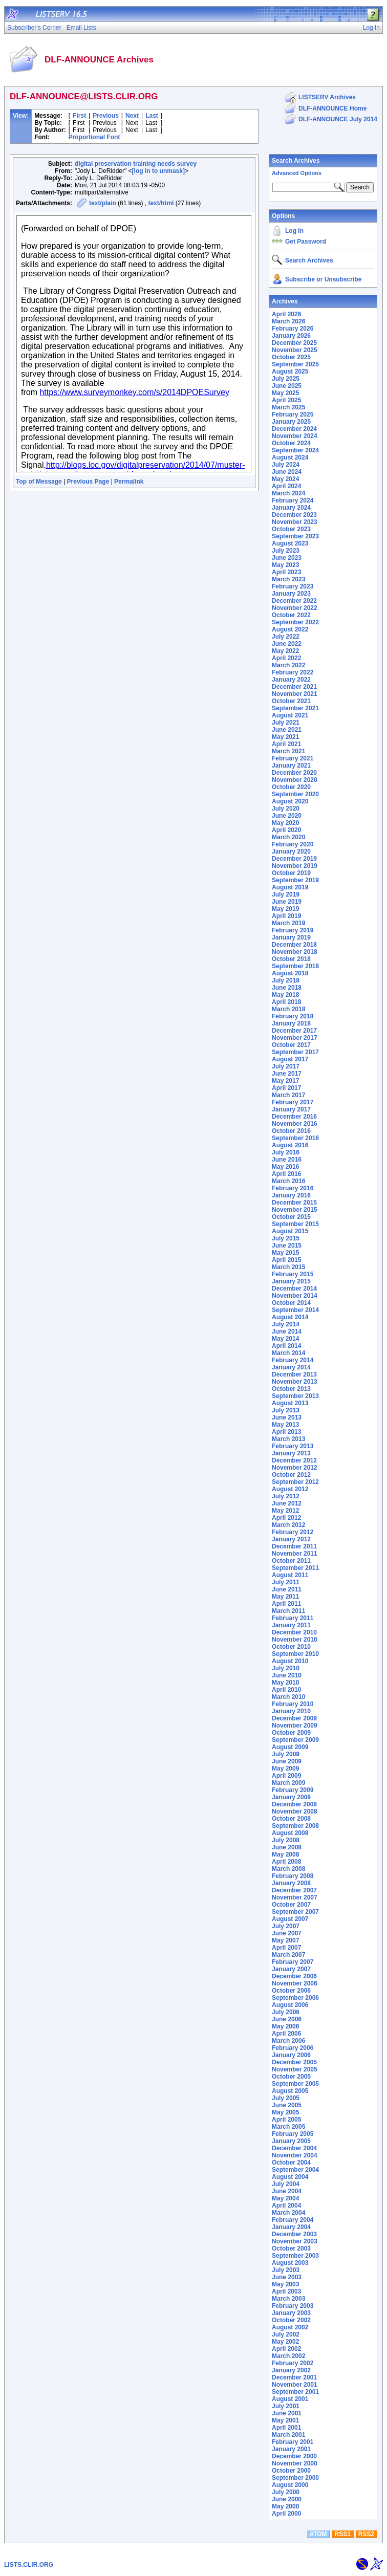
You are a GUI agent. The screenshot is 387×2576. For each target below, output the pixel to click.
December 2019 (294, 858)
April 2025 (286, 400)
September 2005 (295, 2083)
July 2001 (285, 2406)
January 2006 (291, 2055)
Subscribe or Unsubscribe (323, 279)
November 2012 (294, 1467)
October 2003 (291, 2248)
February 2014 (292, 1360)
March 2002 (288, 2356)
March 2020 (288, 837)
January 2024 (291, 507)
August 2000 (290, 2484)
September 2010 (295, 1653)
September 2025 (295, 364)
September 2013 (295, 1396)
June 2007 (287, 1933)
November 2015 (294, 1209)
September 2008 (295, 1825)
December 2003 (294, 2234)
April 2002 (286, 2348)
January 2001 (291, 2449)
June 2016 (287, 1159)
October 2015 (291, 1216)
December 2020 (294, 772)
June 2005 (287, 2105)
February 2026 (292, 328)
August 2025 (290, 371)
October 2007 (291, 1904)
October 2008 (291, 1818)
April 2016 (286, 1173)
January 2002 (291, 2370)
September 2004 (295, 2169)
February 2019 (292, 930)
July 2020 (285, 808)
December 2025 (294, 342)
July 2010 (285, 1668)
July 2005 (285, 2098)
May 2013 (285, 1424)
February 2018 (292, 1016)
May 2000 (285, 2506)
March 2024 (288, 493)
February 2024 (292, 500)
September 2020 (295, 794)
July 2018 (285, 980)
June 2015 (287, 1245)
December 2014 (294, 1288)
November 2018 (294, 951)
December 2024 (294, 428)
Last (151, 115)
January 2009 (291, 1797)
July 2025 (285, 378)
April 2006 (286, 2033)
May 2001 (285, 2420)
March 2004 (288, 2212)
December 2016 (294, 1116)
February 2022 (292, 672)
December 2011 (294, 1546)
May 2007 (285, 1940)
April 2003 (286, 2291)
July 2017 (285, 1066)
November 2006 (294, 1983)
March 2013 (288, 1439)
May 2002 (285, 2341)
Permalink (128, 481)
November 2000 (294, 2463)
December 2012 (294, 1460)
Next (132, 115)
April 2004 (286, 2205)
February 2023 (292, 586)
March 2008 (288, 1868)
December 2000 (294, 2456)
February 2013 (292, 1446)
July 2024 (285, 464)
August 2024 (290, 457)
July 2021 (285, 722)
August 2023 (290, 543)
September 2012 (295, 1482)
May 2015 (285, 1252)
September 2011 (295, 1567)
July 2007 (285, 1926)
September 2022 (295, 622)
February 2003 (292, 2305)
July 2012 (285, 1496)
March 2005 (288, 2126)
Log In (294, 230)
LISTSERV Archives (327, 97)
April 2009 (286, 1775)
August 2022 (290, 629)
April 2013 (286, 1431)
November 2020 (294, 779)
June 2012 (287, 1503)
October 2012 (291, 1474)
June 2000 (287, 2499)
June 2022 (287, 643)
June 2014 (287, 1331)
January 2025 (291, 421)
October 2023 (291, 529)
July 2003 (285, 2270)
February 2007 (292, 1962)
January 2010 (291, 1711)
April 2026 (286, 314)
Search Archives (296, 160)
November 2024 (294, 436)
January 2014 (291, 1367)
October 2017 (291, 1045)
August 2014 (290, 1317)
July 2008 (285, 1840)
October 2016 (291, 1130)
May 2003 (285, 2284)
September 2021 (295, 708)
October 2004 (291, 2162)
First (79, 115)
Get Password (305, 241)
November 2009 (294, 1725)
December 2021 (294, 686)
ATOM (318, 2534)
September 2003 (295, 2255)
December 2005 (294, 2062)
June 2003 (287, 2277)
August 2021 (290, 715)
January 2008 (291, 1883)
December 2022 (294, 600)
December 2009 (294, 1718)
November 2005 (294, 2069)
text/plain (102, 203)
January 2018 (291, 1023)
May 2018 (285, 994)
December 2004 (294, 2148)
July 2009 (285, 1754)
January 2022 (291, 679)
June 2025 (287, 385)
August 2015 (290, 1231)
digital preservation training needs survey (136, 163)
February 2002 (292, 2363)
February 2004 (292, 2219)
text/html (161, 203)
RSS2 (366, 2534)
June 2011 (287, 1589)
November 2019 (294, 865)
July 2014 (285, 1324)
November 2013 (294, 1381)
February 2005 (292, 2133)
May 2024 (285, 479)
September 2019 (295, 880)
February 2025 (292, 414)
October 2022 (291, 615)
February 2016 (292, 1188)
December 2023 (294, 514)
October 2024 (291, 443)
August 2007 (290, 1919)
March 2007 (288, 1954)
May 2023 (285, 565)
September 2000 (295, 2477)
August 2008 (290, 1833)
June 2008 (287, 1847)
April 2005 (286, 2119)
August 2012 (290, 1489)
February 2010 (292, 1704)
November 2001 (294, 2384)
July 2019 (285, 894)
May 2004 (285, 2198)
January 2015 (291, 1281)
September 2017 (295, 1052)
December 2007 (294, 1890)
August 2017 (290, 1059)
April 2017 (286, 1087)
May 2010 (285, 1682)
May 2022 (285, 650)
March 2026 (288, 321)
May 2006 (285, 2026)
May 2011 (285, 1596)
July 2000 (285, 2492)
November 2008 (294, 1811)
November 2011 (294, 1553)
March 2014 (288, 1353)
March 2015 (288, 1267)
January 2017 (291, 1109)
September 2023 (295, 536)
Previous (106, 115)
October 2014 (291, 1302)
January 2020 (291, 851)
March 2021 (288, 751)
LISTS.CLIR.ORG (28, 2564)
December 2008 (294, 1804)
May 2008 (285, 1854)
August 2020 (290, 801)
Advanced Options (296, 173)
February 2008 (292, 1876)
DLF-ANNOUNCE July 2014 (337, 119)
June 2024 (287, 471)
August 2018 (290, 973)
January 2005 (291, 2141)
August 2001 (290, 2399)
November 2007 (294, 1897)
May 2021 (285, 736)
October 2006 (291, 1990)
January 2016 (291, 1195)
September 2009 (295, 1739)
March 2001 (288, 2434)
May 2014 (285, 1338)
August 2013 (290, 1403)
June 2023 (287, 557)
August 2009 (290, 1747)
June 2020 (287, 815)
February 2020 (292, 844)
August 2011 (290, 1575)
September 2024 (295, 450)
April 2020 (286, 830)
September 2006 (295, 1997)
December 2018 (294, 944)
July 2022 (285, 636)
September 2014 (295, 1310)
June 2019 (287, 901)
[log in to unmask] (158, 170)
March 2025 (288, 407)
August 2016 (290, 1145)
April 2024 (286, 486)
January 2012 (291, 1539)
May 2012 (285, 1510)
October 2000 (291, 2470)
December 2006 (294, 1976)
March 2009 (288, 1782)
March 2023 (288, 579)
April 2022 (286, 658)
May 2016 (285, 1166)
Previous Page (88, 481)
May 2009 (285, 1768)
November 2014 (294, 1295)
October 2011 (291, 1560)
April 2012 (286, 1517)
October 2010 (291, 1646)
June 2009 (287, 1761)
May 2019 (285, 908)
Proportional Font (94, 137)
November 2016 (294, 1123)
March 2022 (288, 665)
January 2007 (291, 1969)
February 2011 (292, 1618)
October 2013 (291, 1388)
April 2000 (286, 2513)
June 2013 (287, 1417)
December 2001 (294, 2377)
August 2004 (290, 2176)
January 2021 (291, 765)
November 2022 (294, 608)
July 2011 (285, 1582)
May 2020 (285, 822)
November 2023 (294, 522)
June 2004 (287, 2191)
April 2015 (286, 1259)
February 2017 (292, 1102)
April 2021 (286, 744)
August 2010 (290, 1661)
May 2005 (285, 2112)
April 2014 (286, 1345)
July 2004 (285, 2184)
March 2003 (288, 2298)
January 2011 (291, 1625)
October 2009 (291, 1732)
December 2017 (294, 1030)
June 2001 (287, 2413)
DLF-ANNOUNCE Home (332, 108)
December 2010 (294, 1632)
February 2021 (292, 758)
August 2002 (290, 2327)
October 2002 (291, 2320)
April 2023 (286, 572)
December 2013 (294, 1374)
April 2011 (286, 1603)
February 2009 (292, 1790)
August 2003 (290, 2262)
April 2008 (286, 1861)
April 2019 (286, 916)
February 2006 (292, 2047)
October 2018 (291, 959)
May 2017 (285, 1080)
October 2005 (291, 2076)
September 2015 (295, 1224)
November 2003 (294, 2241)
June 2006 (287, 2019)
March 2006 (288, 2040)
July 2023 (285, 550)
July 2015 (285, 1238)
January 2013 (291, 1453)
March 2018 (288, 1009)
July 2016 (285, 1152)
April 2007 (286, 1947)
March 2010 (288, 1696)
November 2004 (294, 2155)
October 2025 (291, 357)
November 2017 (294, 1037)
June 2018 (287, 987)
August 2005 (290, 2090)
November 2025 (294, 350)
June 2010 (287, 1675)
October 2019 (291, 873)
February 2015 (292, 1274)
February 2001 (292, 2442)
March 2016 (288, 1181)
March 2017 (288, 1095)
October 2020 (291, 787)
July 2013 (285, 1410)
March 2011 (288, 1610)
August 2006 (290, 2005)
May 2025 (285, 393)
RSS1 (343, 2534)
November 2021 (294, 693)
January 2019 (291, 937)
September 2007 (295, 1911)
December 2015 (294, 1202)
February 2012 (292, 1532)
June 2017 (287, 1073)
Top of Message (39, 481)
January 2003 (291, 2313)
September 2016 (295, 1138)
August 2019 (290, 887)
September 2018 (295, 966)
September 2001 (295, 2391)
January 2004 (291, 2227)
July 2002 (285, 2334)
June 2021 (287, 729)
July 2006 (285, 2012)
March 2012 (288, 1525)
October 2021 (291, 701)
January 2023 (291, 593)
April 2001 (286, 2427)
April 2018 (286, 1002)
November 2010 (294, 1639)
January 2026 (291, 335)
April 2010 (286, 1689)
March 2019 (288, 923)
